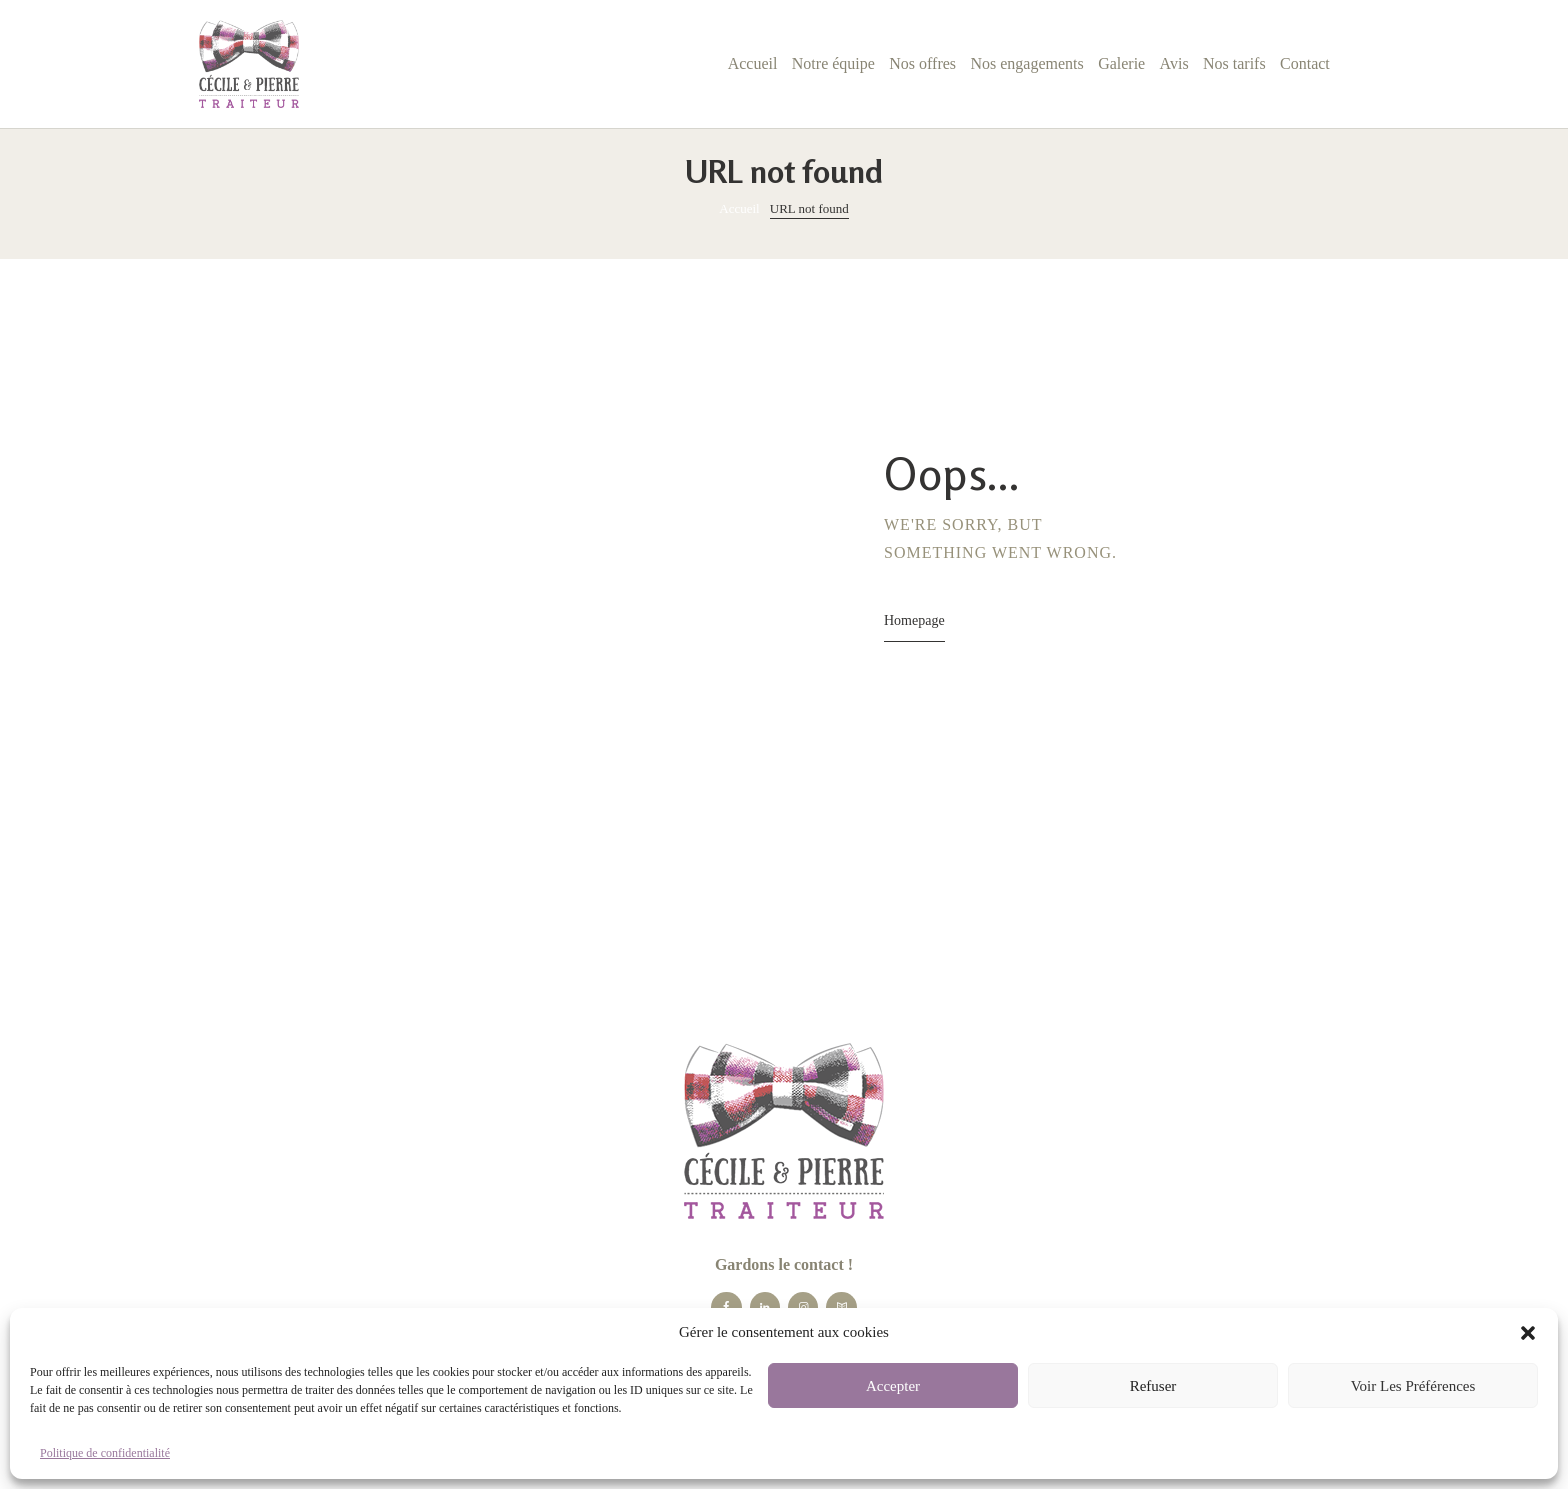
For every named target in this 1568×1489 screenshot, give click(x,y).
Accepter (893, 1386)
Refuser (1153, 1386)
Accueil (739, 208)
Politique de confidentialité (105, 1453)
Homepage (914, 620)
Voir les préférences (1413, 1386)
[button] (1528, 1333)
